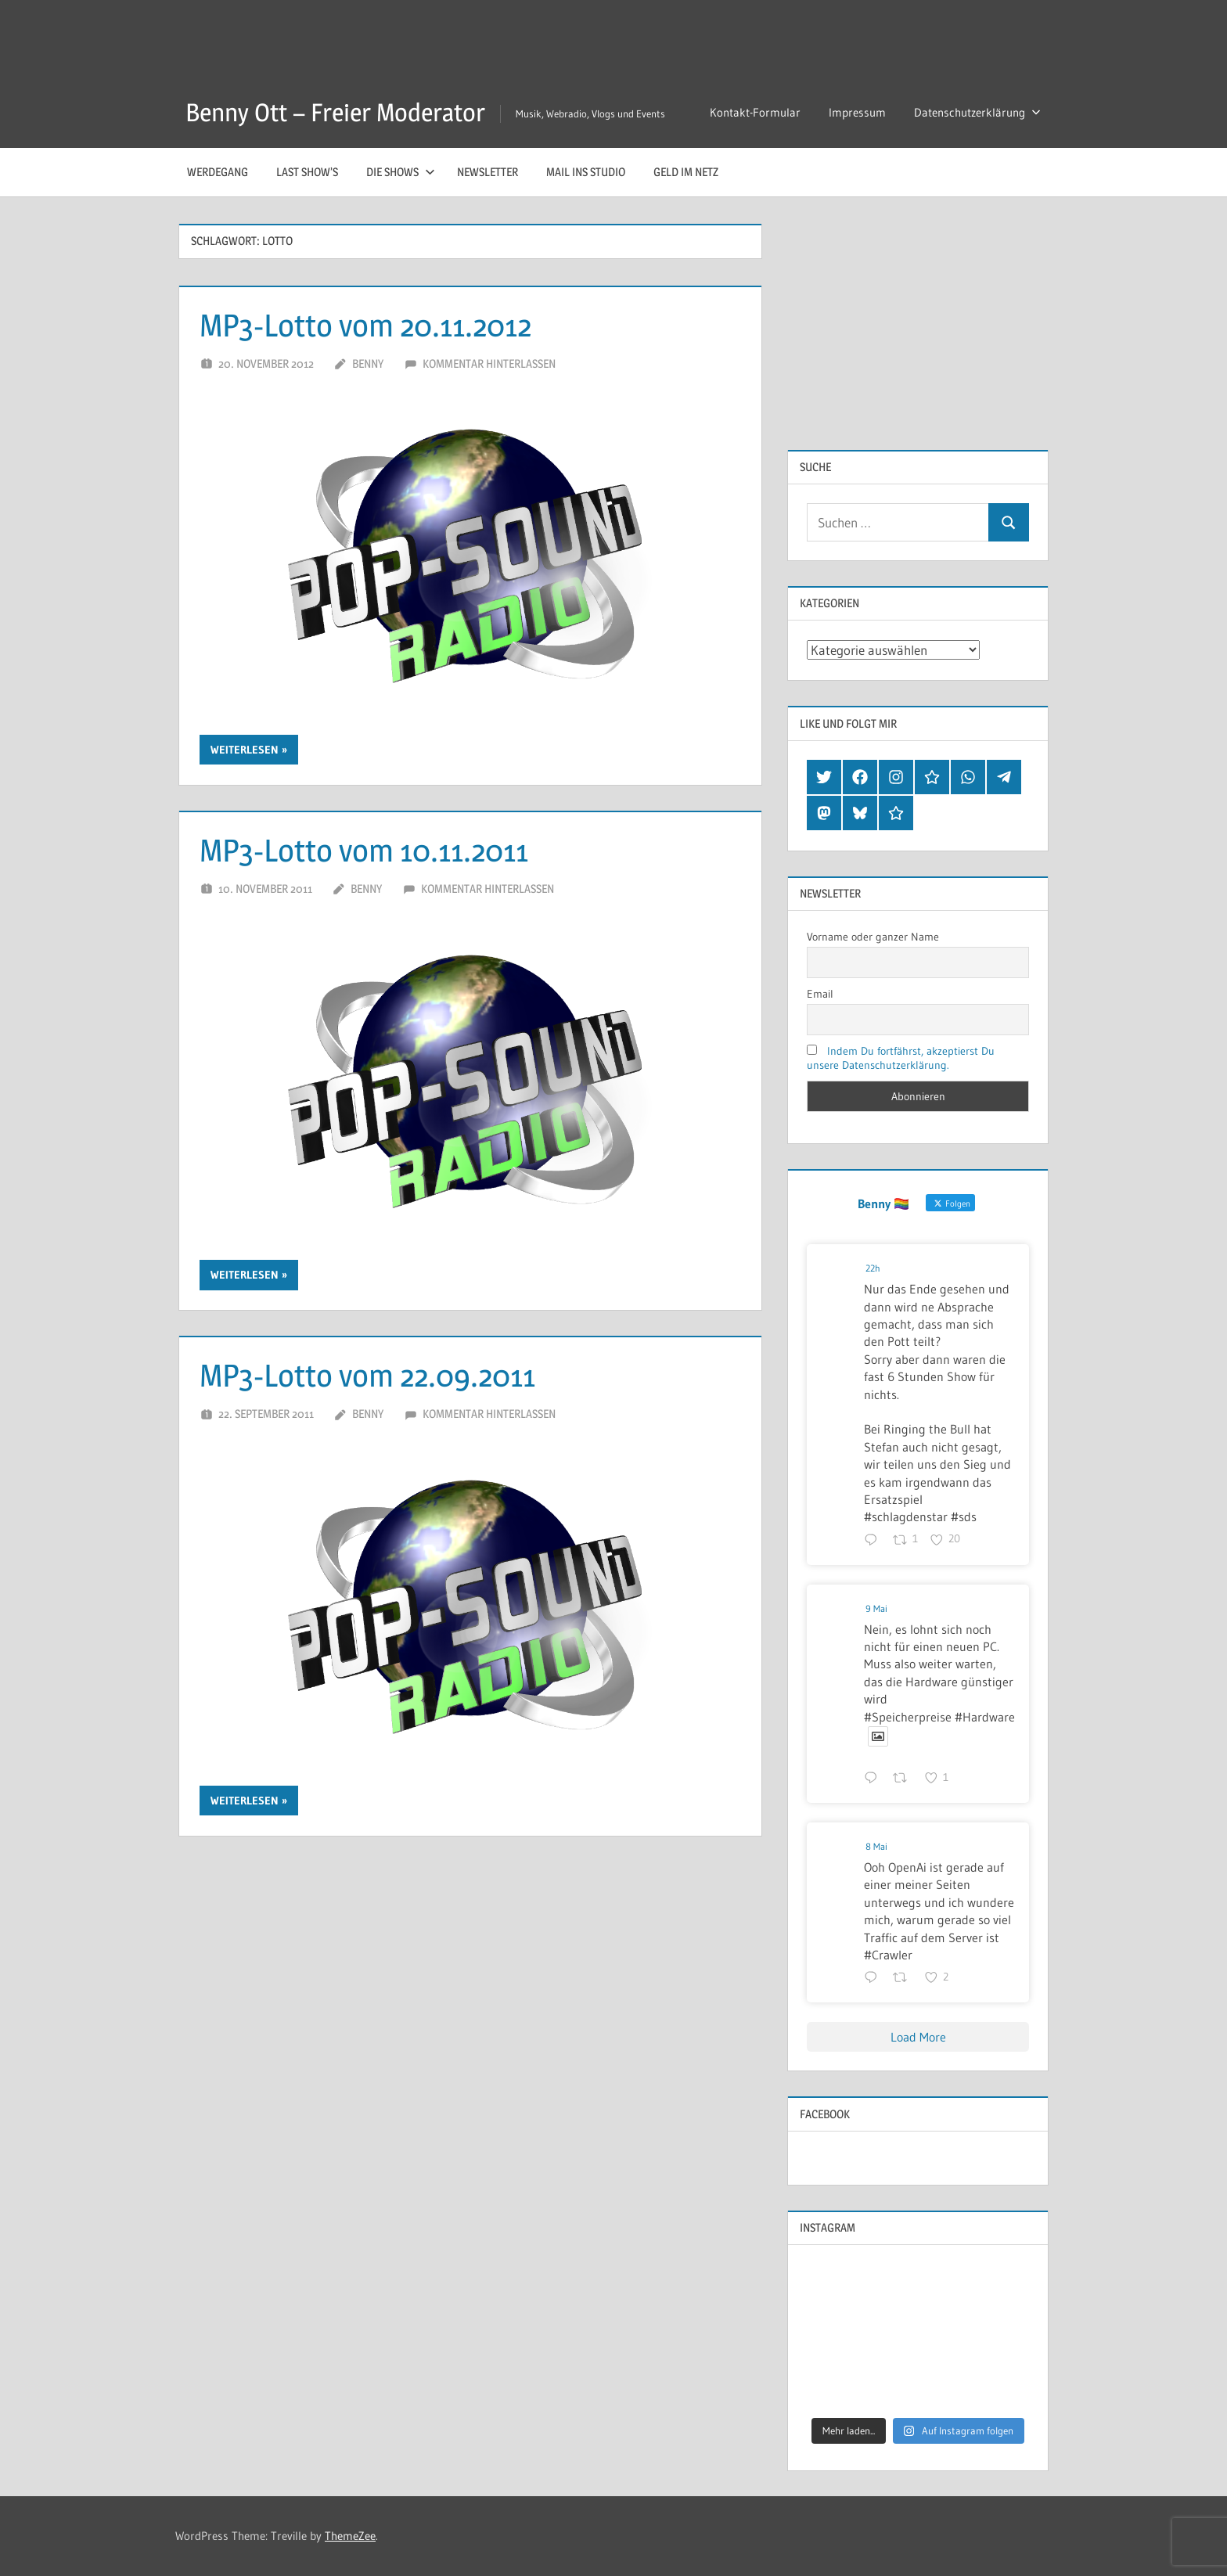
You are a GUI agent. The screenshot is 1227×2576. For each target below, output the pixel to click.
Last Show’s (307, 171)
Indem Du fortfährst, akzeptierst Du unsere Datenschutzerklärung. (901, 1058)
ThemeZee (350, 2535)
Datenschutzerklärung (977, 112)
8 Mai (876, 1846)
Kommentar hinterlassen (489, 363)
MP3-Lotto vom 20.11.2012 (365, 325)
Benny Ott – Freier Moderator (335, 112)
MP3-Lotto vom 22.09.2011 (367, 1375)
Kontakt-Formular (755, 112)
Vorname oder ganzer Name (873, 937)
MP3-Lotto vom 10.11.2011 (364, 850)
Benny (367, 363)
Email (820, 994)
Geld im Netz (685, 171)
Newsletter (487, 171)
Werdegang (217, 171)
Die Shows (400, 171)
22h (872, 1268)
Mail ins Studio (585, 171)
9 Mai (876, 1608)
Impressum (857, 112)
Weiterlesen (244, 750)
